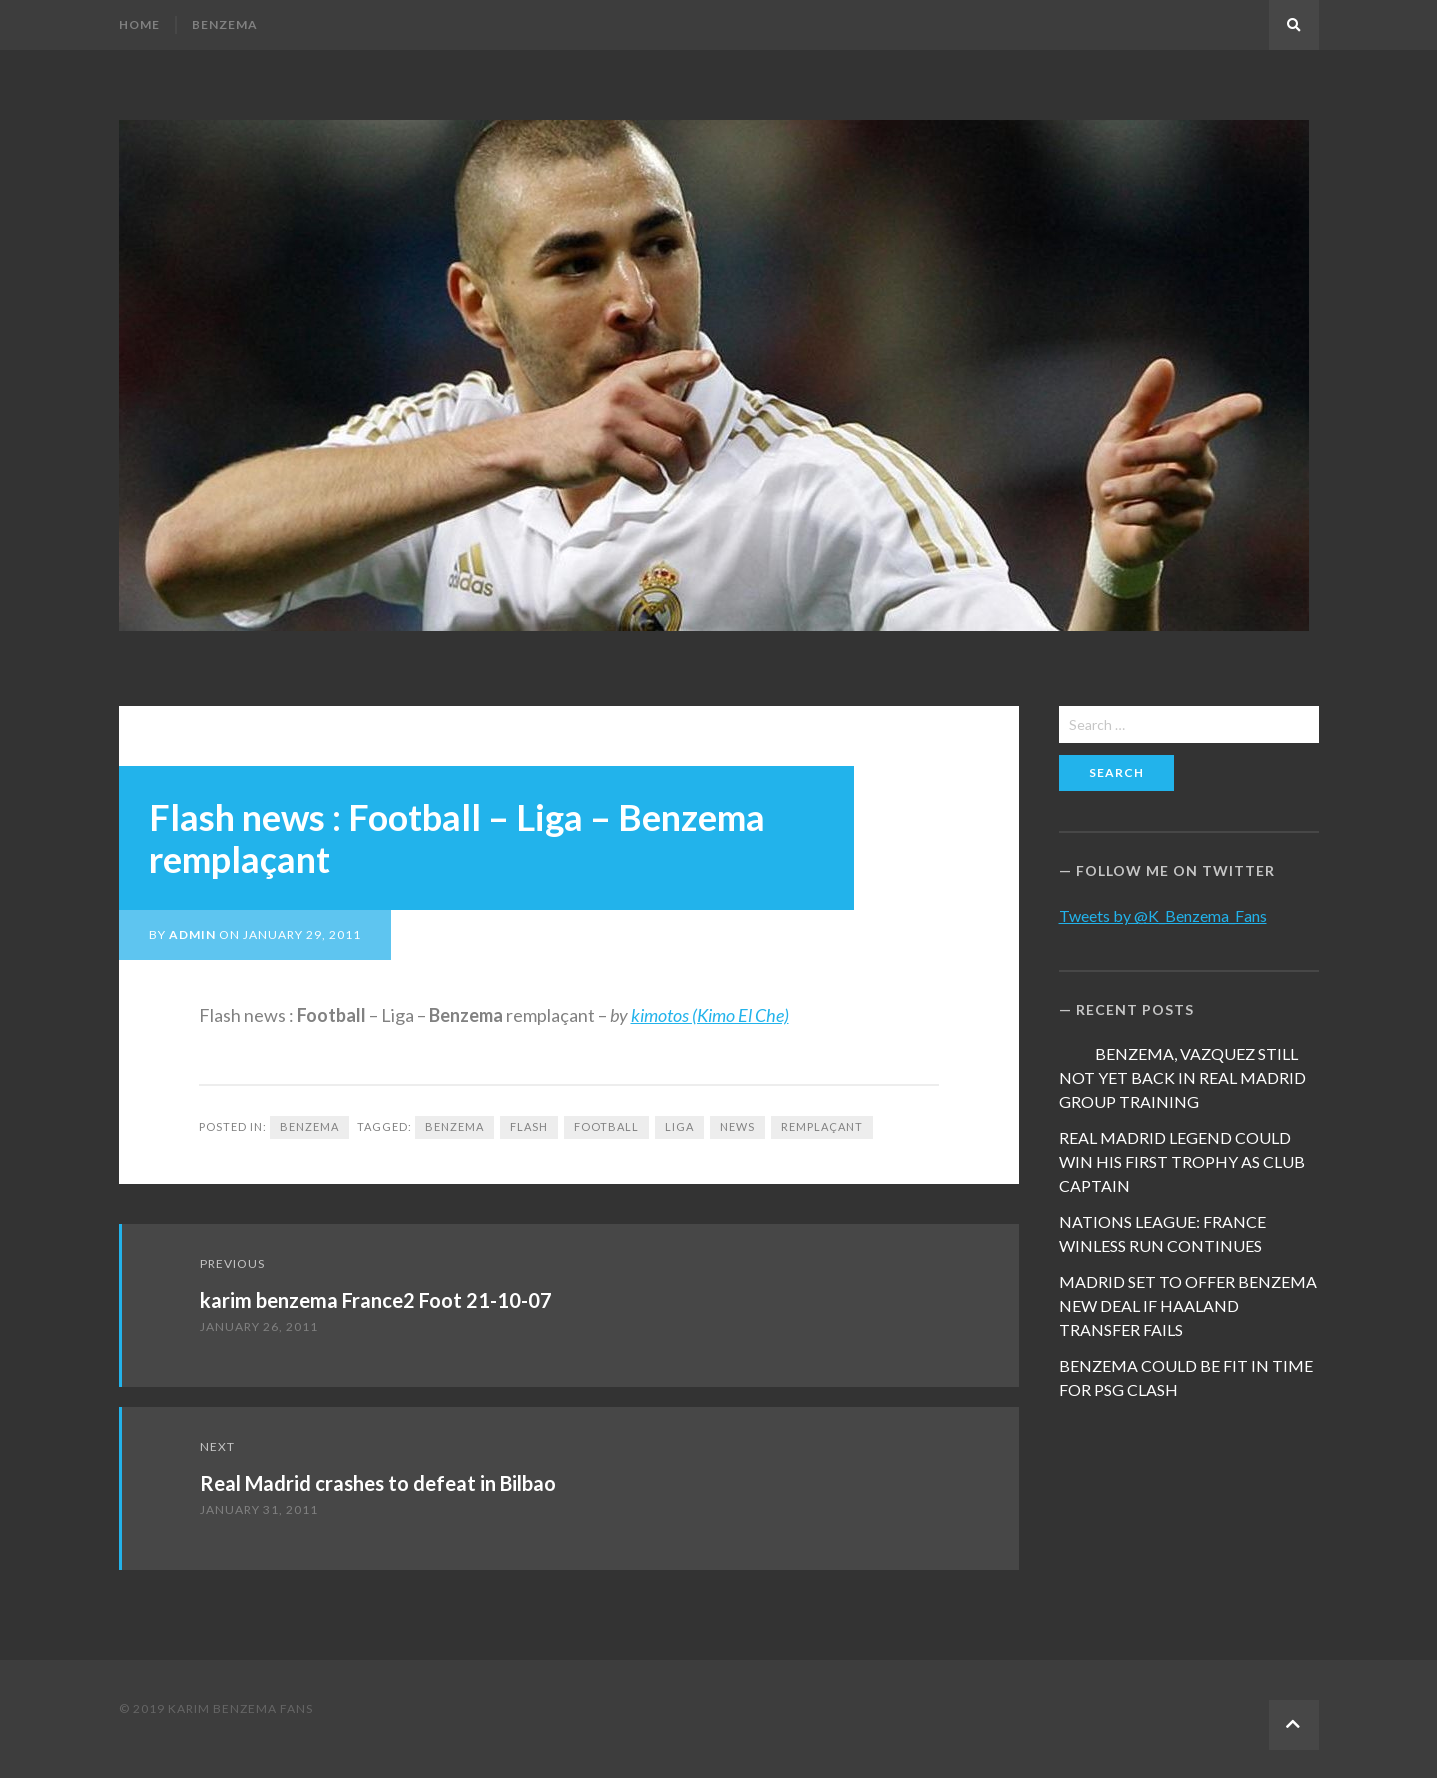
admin (192, 934)
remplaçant (822, 1126)
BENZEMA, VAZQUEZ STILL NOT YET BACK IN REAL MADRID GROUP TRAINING (1182, 1077)
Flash (529, 1126)
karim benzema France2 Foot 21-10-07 (376, 1300)
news (737, 1126)
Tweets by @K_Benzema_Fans (1163, 915)
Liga (679, 1126)
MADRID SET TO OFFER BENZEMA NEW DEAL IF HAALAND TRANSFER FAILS (1188, 1305)
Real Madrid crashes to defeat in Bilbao (378, 1483)
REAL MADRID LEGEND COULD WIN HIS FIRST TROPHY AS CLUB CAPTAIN (1182, 1161)
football (606, 1126)
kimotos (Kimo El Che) (710, 1015)
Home (139, 24)
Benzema (225, 24)
